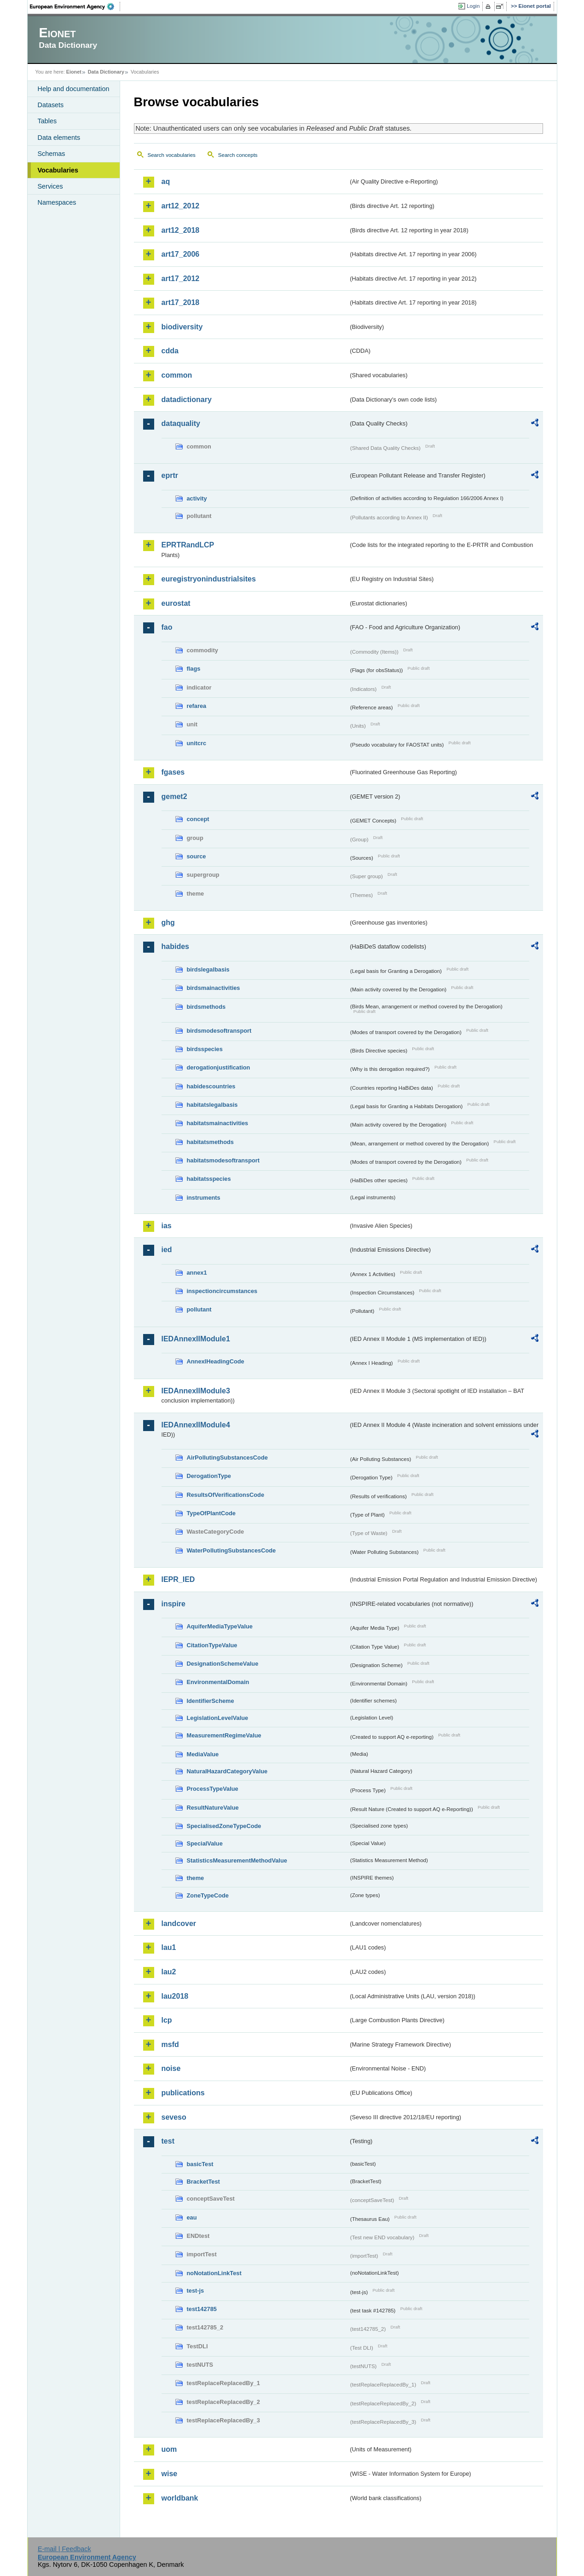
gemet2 (174, 796)
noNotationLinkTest (214, 2273)
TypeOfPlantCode (211, 1513)
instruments (203, 1197)
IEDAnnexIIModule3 (196, 1391)
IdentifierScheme (210, 1700)
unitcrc (197, 743)
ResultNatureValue (213, 1807)
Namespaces (57, 202)
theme (195, 1877)
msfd (170, 2044)
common (177, 375)
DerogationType (209, 1475)
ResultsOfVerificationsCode (226, 1494)
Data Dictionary (106, 72)
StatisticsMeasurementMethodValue (237, 1860)
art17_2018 (181, 302)
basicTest (200, 2164)
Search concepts (238, 155)
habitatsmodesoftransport (223, 1160)
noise (171, 2068)
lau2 (169, 1972)
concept (198, 819)
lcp (167, 2020)
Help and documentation (74, 88)
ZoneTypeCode (208, 1895)
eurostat (176, 603)
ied (167, 1250)
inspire (173, 1604)
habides (175, 946)
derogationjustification (218, 1067)
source (196, 856)
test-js (195, 2290)
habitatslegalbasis (212, 1104)
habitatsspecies (209, 1178)
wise (170, 2474)
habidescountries (211, 1086)
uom (169, 2449)
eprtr (170, 475)
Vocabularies (58, 170)
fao (167, 627)
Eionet (73, 72)
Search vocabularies (172, 155)
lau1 (169, 1947)
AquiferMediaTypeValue (220, 1626)
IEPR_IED (178, 1579)
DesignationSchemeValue (223, 1663)
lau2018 (175, 1996)
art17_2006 (181, 254)
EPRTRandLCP (188, 545)
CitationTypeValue (212, 1645)
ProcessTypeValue (212, 1788)
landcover (179, 1923)
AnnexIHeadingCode (215, 1361)
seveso (174, 2117)
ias (167, 1226)
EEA (75, 6)
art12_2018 (181, 230)
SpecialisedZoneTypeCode (224, 1826)
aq (166, 181)
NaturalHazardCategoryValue (227, 1771)
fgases (173, 772)
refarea (197, 705)
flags (194, 668)
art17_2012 (181, 278)
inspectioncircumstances (222, 1291)
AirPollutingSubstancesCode (227, 1457)
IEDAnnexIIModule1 (196, 1339)
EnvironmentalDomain (218, 1682)
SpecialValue (205, 1843)
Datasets (51, 105)
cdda (170, 351)
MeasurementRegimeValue (224, 1735)
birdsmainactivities (213, 987)
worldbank (180, 2498)
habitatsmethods (210, 1141)
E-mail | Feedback (64, 2549)
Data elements (59, 137)
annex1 (197, 1272)
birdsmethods (206, 1006)
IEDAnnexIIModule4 (196, 1425)
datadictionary (187, 399)
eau (192, 2217)
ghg (168, 922)
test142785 (202, 2309)
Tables (47, 121)
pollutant (199, 1309)
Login (473, 6)
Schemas (51, 153)
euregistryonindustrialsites (209, 579)
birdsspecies (205, 1049)
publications (183, 2093)
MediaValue (203, 1754)
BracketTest (203, 2181)
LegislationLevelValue (218, 1717)
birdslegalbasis (208, 969)
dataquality (181, 423)
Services (50, 186)
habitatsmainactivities (218, 1123)
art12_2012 (181, 206)
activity (197, 498)
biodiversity (182, 327)
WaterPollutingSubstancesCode (231, 1550)
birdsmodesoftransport (219, 1030)
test (168, 2141)
